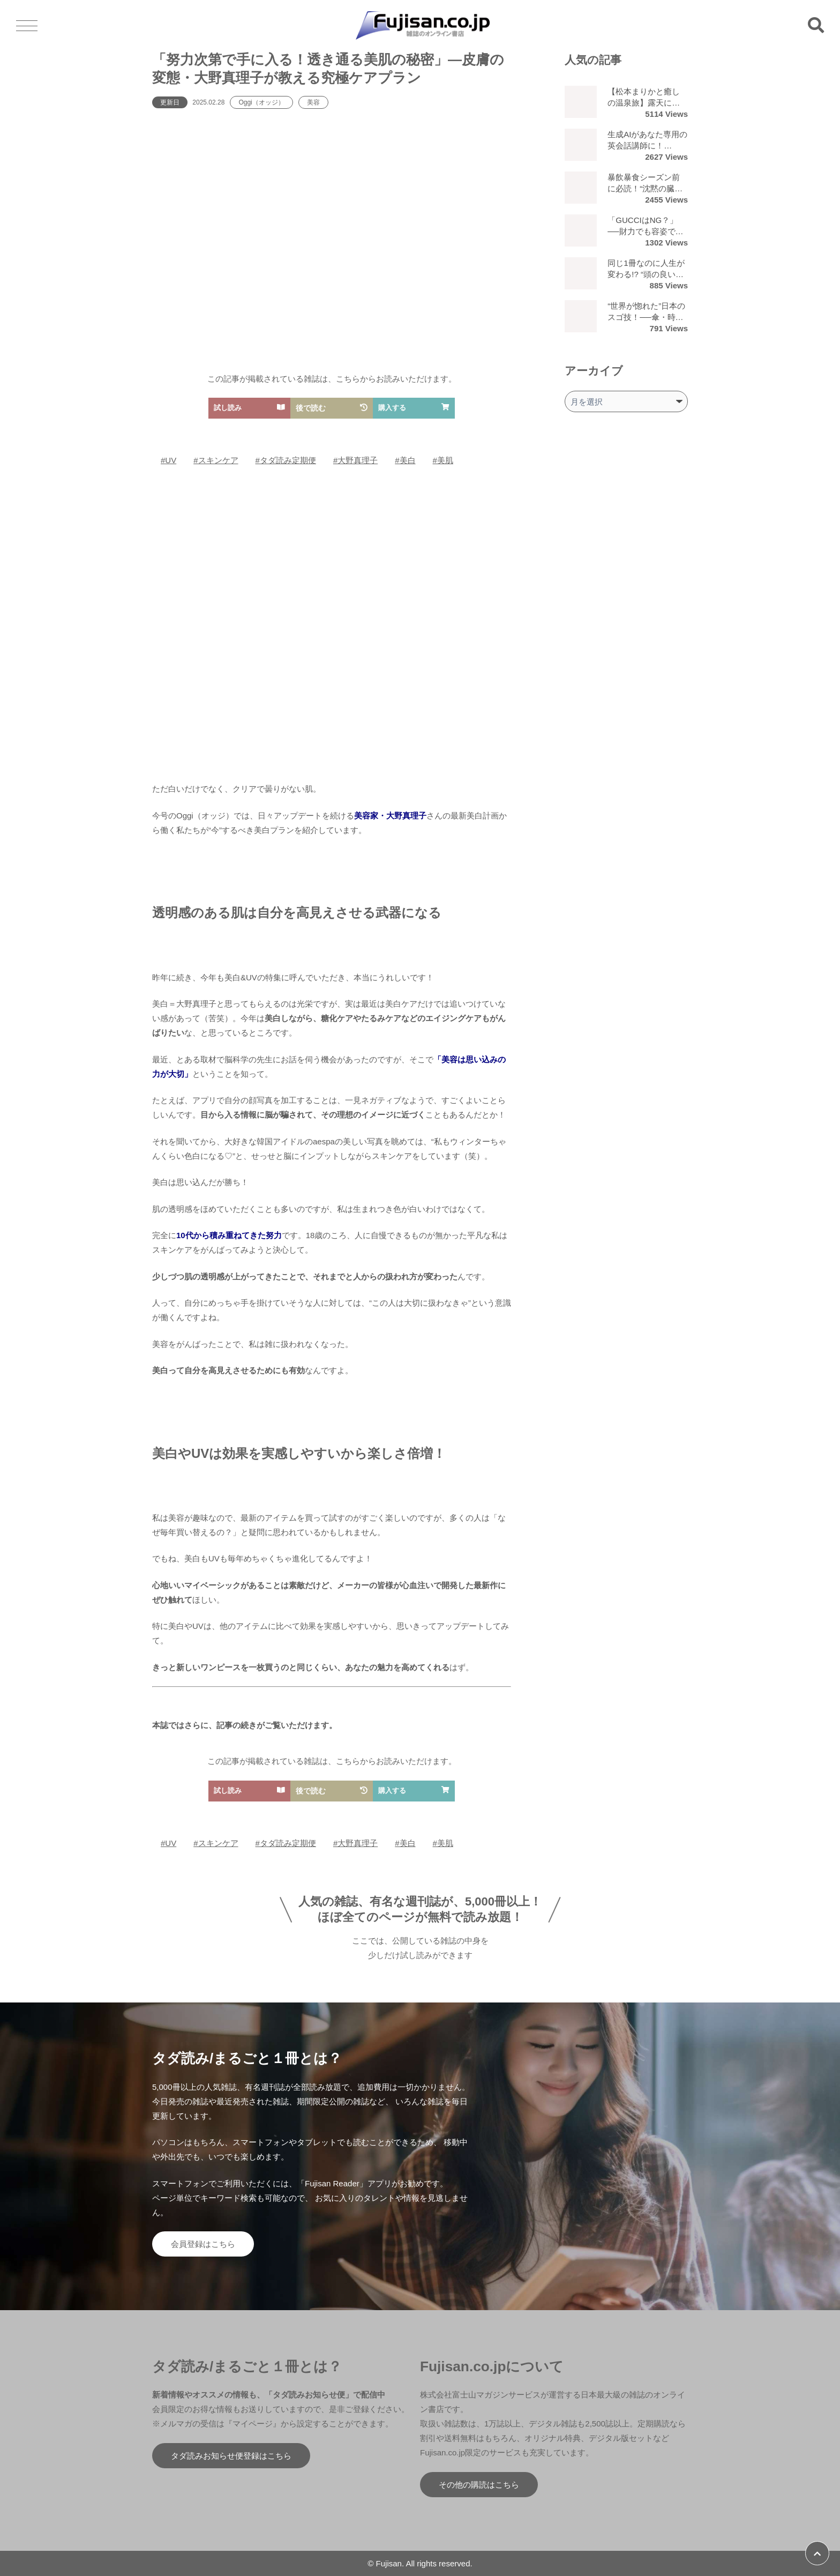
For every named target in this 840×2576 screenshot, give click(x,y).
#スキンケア (215, 460)
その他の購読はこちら (479, 2484)
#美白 (405, 460)
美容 (313, 102)
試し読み (249, 408)
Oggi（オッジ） (261, 102)
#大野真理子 (355, 460)
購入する (413, 408)
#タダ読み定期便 (286, 460)
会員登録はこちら (203, 2244)
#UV (168, 460)
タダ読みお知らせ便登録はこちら (231, 2455)
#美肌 (443, 460)
